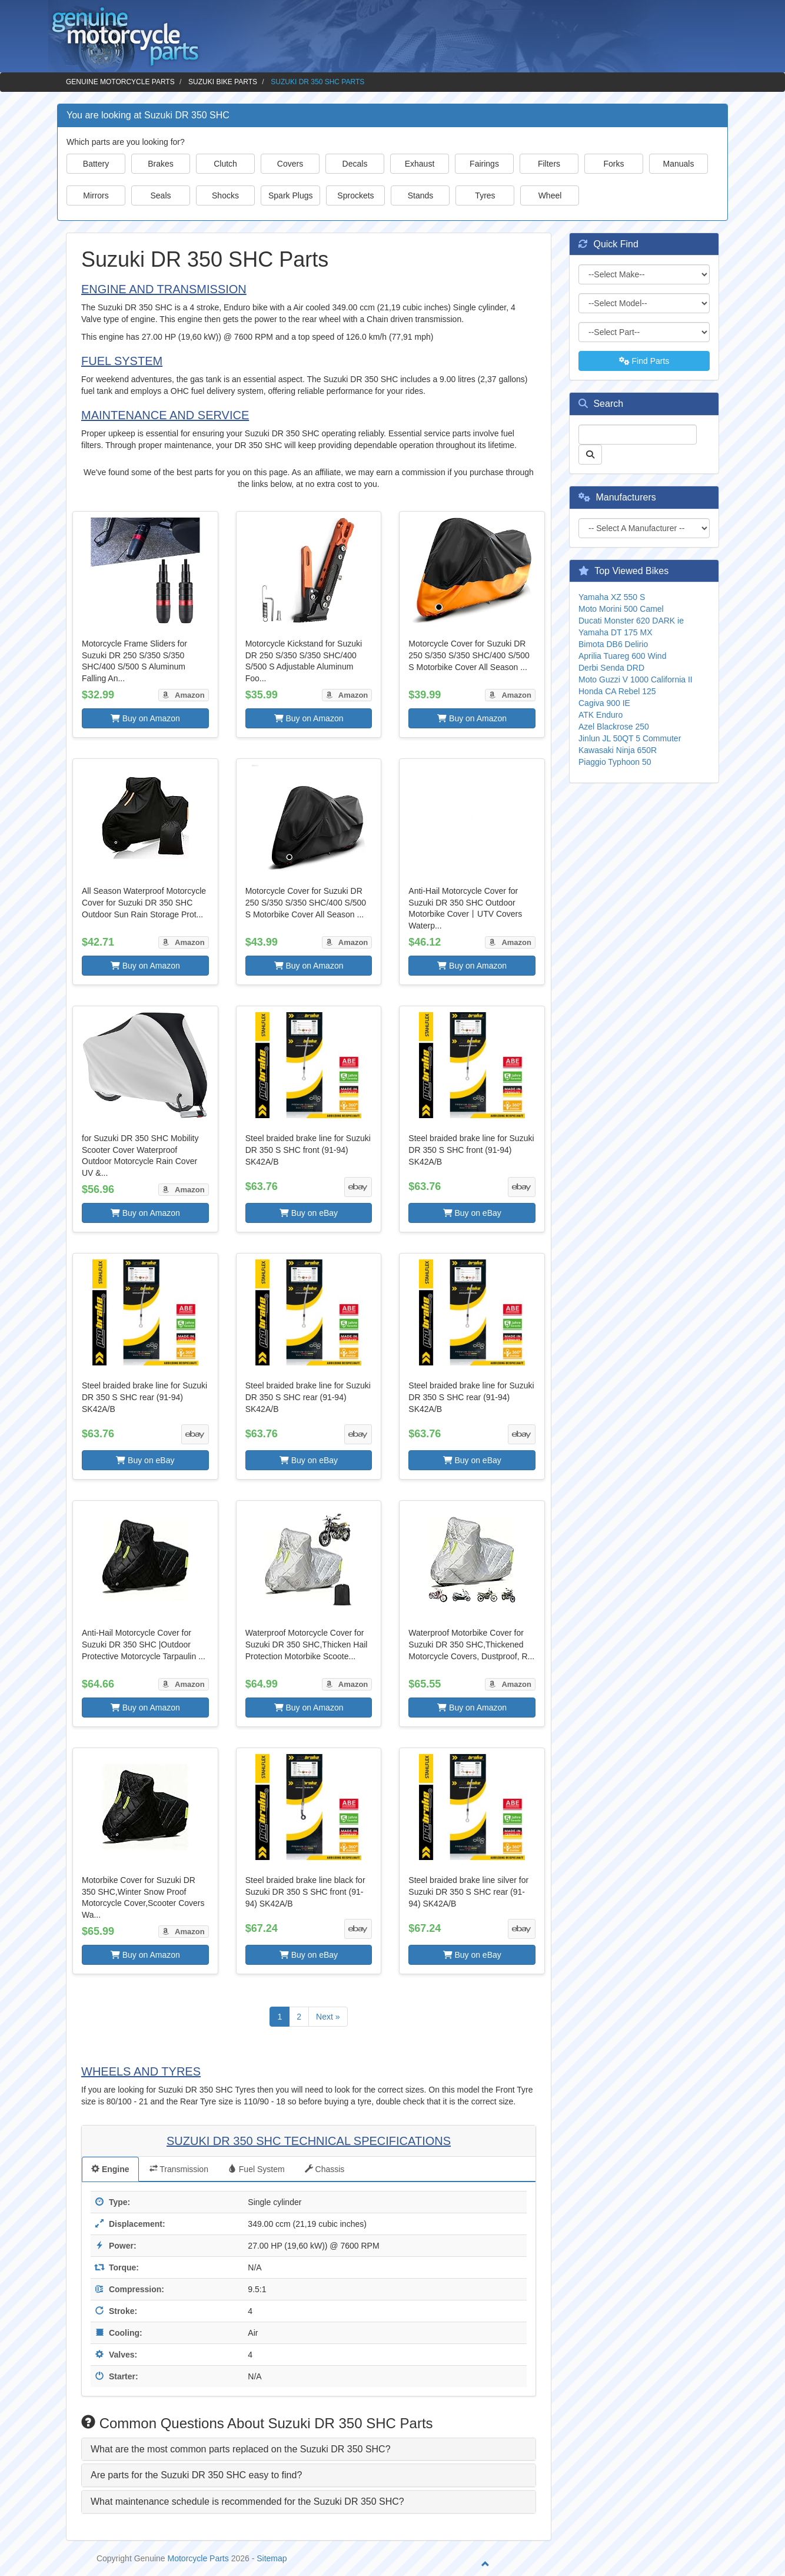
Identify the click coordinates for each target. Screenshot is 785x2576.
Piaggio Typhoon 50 (614, 762)
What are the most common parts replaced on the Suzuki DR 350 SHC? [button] (241, 2449)
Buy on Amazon (145, 718)
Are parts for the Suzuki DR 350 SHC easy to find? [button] (196, 2475)
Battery (96, 163)
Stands (421, 195)
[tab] (308, 2449)
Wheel (550, 195)
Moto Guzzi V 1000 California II (635, 679)
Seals (160, 195)
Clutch (225, 163)
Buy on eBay (309, 1213)
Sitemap (272, 2558)
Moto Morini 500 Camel (621, 609)
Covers (290, 163)
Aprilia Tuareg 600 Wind (622, 656)
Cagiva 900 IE (604, 703)
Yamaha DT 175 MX (615, 632)
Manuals (678, 163)
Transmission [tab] (178, 2169)
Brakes (161, 163)
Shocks (225, 195)
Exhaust (420, 163)
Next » (328, 2016)
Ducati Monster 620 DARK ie (631, 620)
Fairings (484, 163)
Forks (614, 163)
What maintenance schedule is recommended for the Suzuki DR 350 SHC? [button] (247, 2502)
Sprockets (355, 195)
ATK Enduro (600, 715)
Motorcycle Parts (198, 2558)
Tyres (485, 195)
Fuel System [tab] (256, 2169)
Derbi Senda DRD (611, 667)
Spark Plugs (290, 195)
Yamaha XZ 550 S (611, 597)
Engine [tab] (110, 2169)
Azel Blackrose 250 (613, 726)
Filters (549, 163)
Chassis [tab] (325, 2169)
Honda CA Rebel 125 (617, 691)
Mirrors (96, 195)
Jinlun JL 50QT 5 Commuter (629, 738)
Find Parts (644, 361)
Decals (355, 163)
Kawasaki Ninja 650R (617, 750)
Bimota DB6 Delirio (613, 644)
